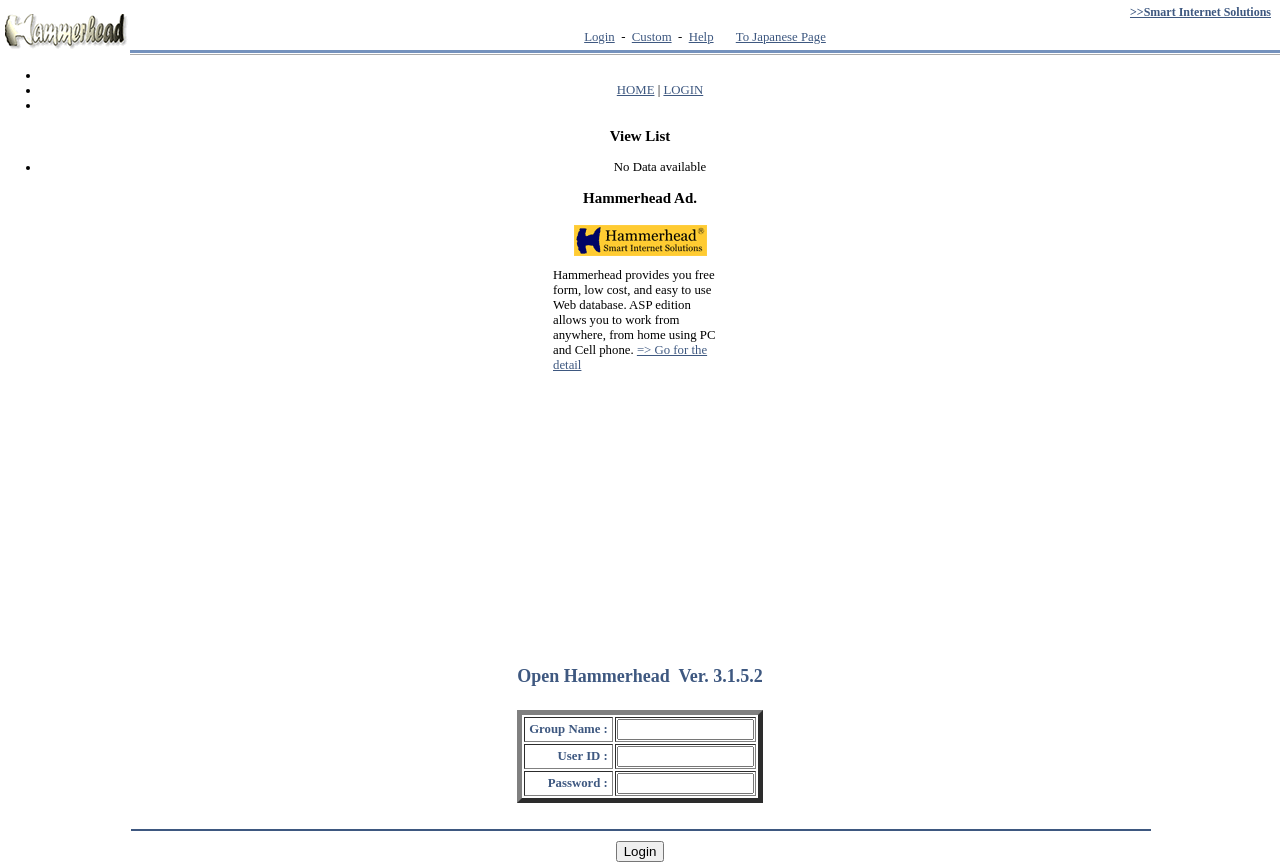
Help (701, 37)
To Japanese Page (781, 37)
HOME (636, 90)
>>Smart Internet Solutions (1200, 12)
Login (599, 37)
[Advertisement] (640, 510)
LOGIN (683, 90)
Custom (652, 37)
